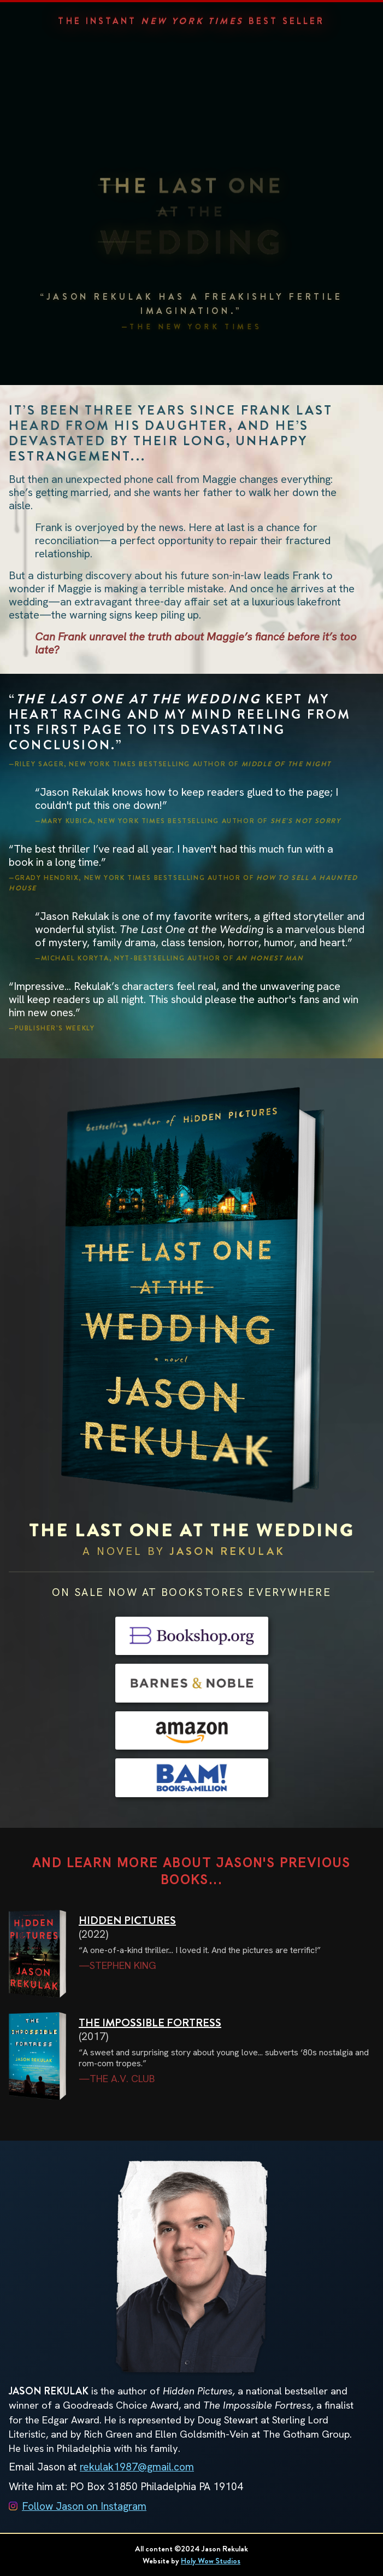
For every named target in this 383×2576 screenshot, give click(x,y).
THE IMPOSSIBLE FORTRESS (150, 2023)
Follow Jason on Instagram (84, 2506)
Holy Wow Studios (210, 2560)
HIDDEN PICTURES (127, 1920)
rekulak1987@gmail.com (137, 2467)
